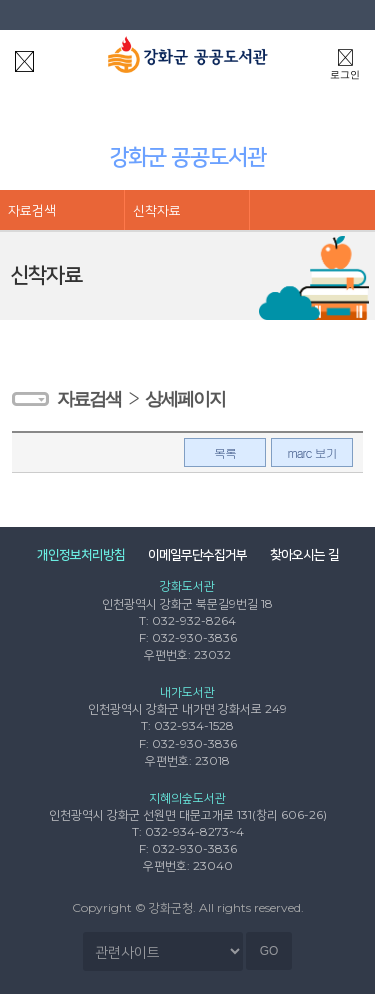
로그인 (345, 61)
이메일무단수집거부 (197, 554)
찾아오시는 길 (304, 554)
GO (269, 951)
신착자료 (157, 210)
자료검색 (32, 210)
